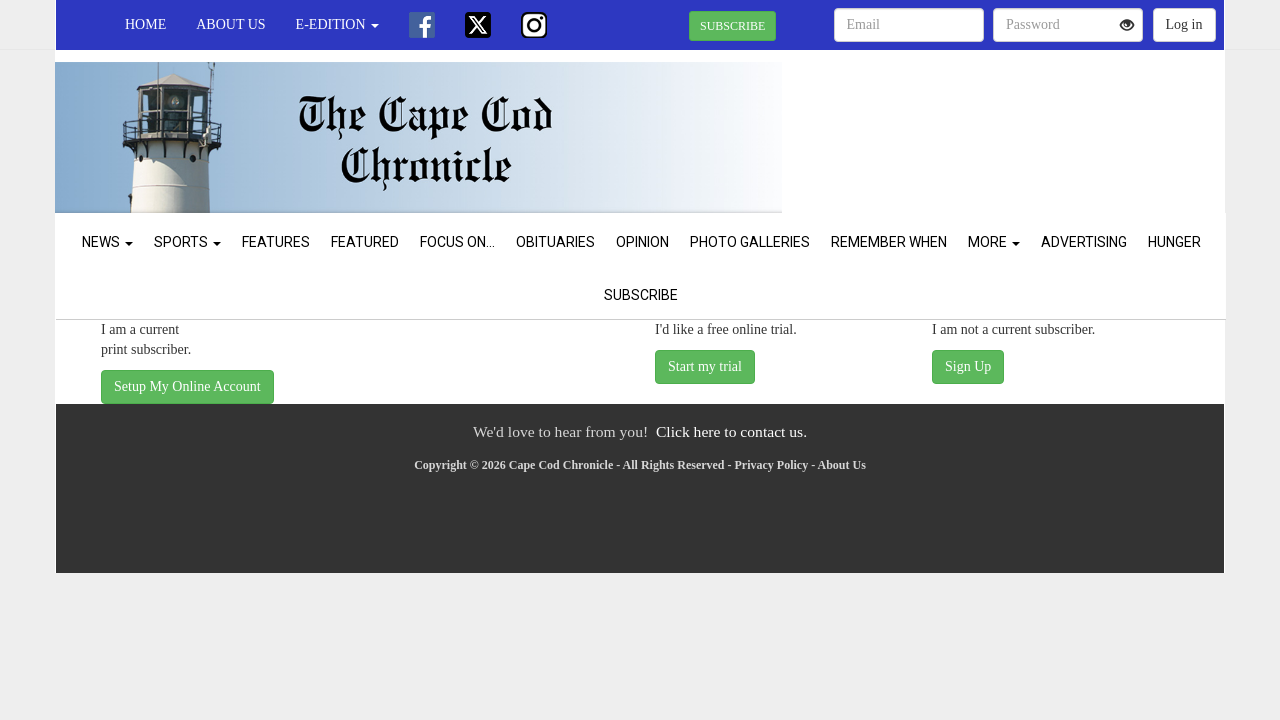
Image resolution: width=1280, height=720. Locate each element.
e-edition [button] (337, 24)
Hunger (1174, 242)
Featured (365, 242)
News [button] (107, 242)
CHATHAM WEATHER (1041, 120)
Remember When (889, 242)
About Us (230, 24)
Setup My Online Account (187, 386)
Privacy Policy (772, 465)
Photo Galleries (750, 242)
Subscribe (641, 295)
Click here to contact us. (731, 431)
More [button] (994, 242)
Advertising (1084, 242)
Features (276, 242)
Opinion (642, 242)
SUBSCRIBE (732, 26)
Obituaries (555, 242)
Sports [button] (187, 242)
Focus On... (457, 242)
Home (145, 24)
